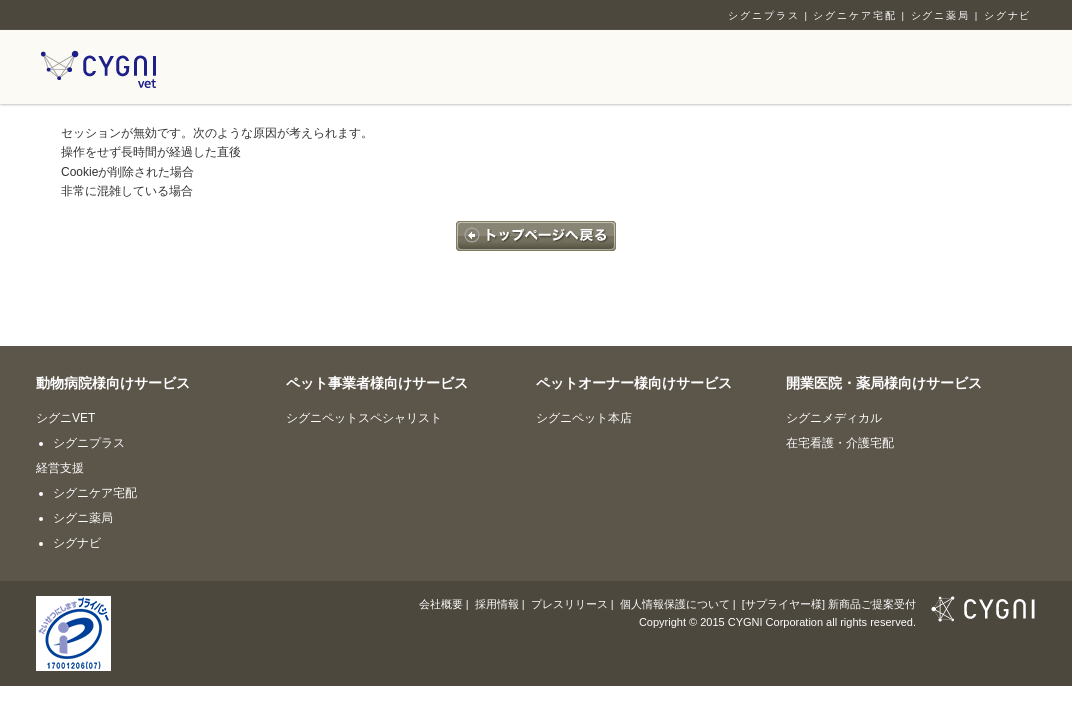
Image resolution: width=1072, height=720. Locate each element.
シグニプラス (764, 15)
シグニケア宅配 (854, 15)
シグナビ (1008, 15)
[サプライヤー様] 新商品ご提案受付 (829, 604)
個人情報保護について (675, 604)
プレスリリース (569, 604)
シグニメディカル (834, 418)
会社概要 (441, 604)
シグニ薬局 (941, 15)
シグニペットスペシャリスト (364, 418)
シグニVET (65, 418)
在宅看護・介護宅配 (840, 443)
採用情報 (497, 604)
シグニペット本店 (584, 418)
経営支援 (60, 468)
